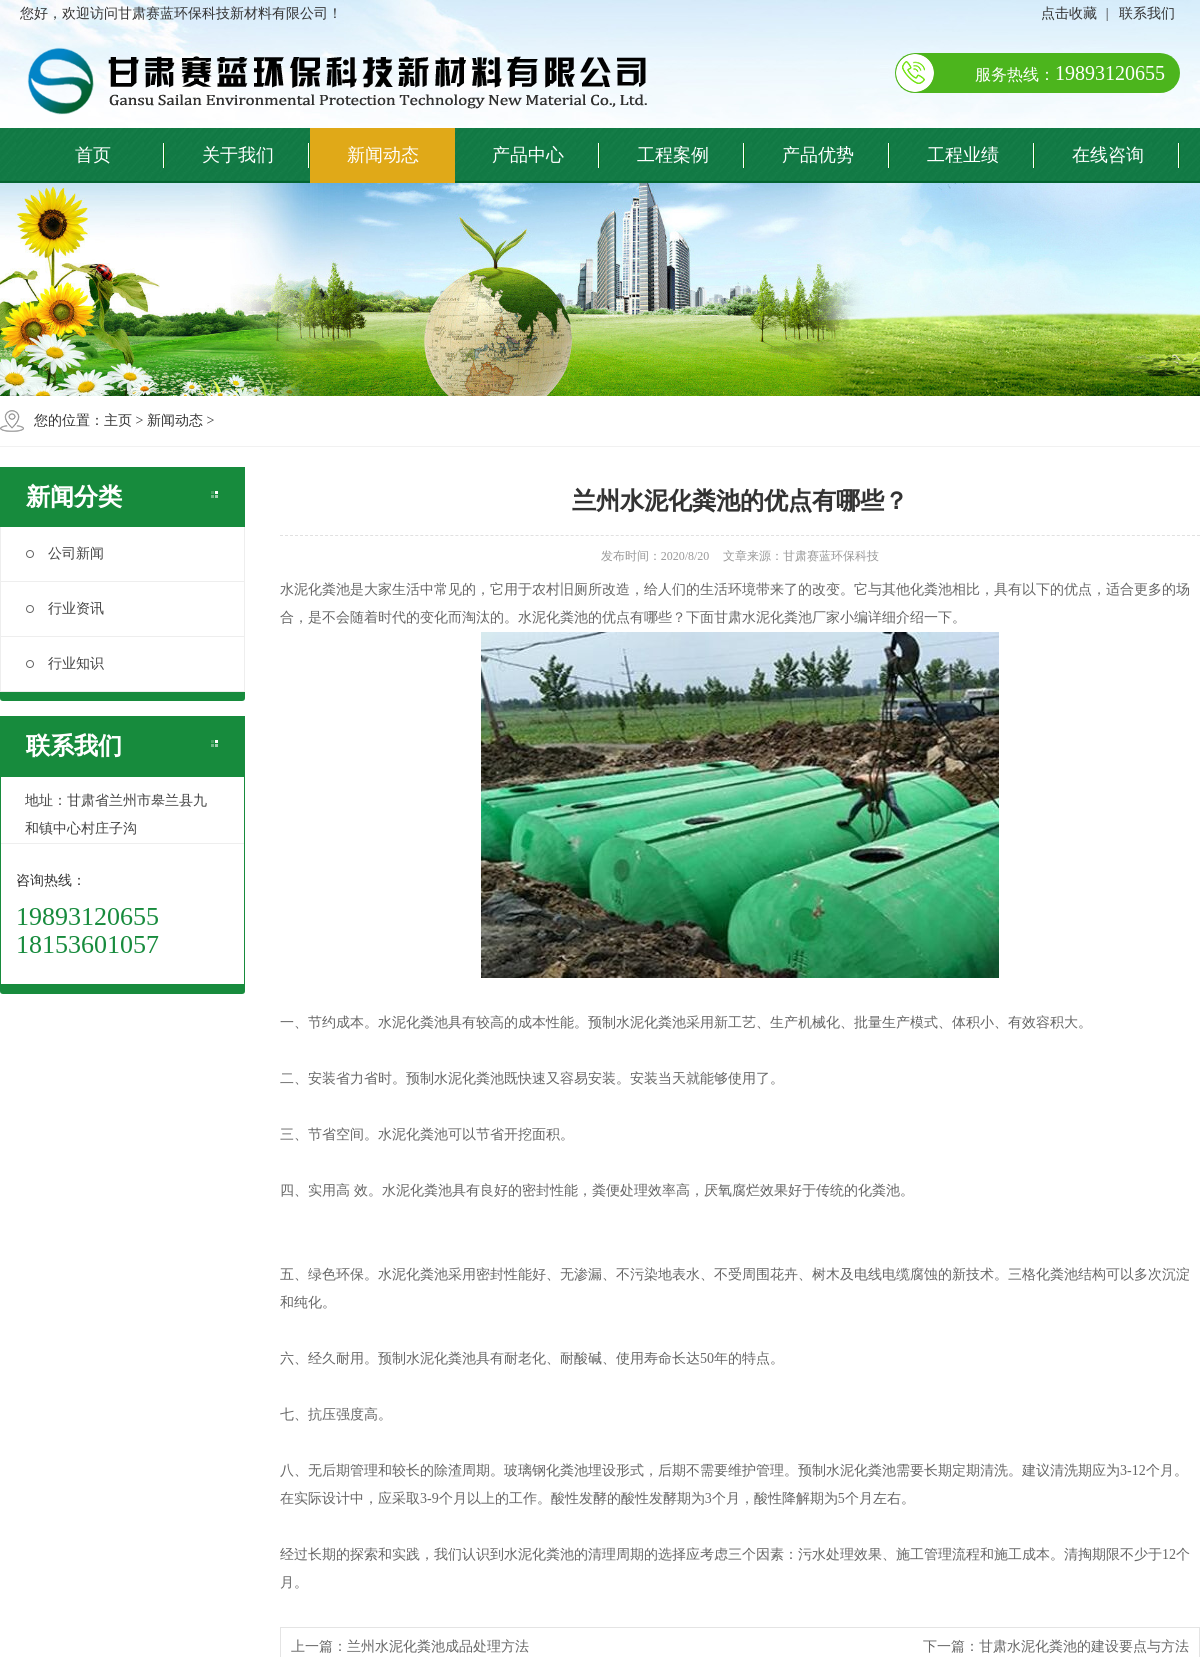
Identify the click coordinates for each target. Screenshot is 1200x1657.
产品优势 (818, 155)
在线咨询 (1108, 155)
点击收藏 (1069, 13)
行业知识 (65, 663)
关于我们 (238, 155)
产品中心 (528, 155)
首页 (93, 155)
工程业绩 (963, 155)
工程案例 (673, 155)
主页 (118, 420)
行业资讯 (65, 608)
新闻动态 (383, 155)
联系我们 (1147, 13)
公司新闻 (65, 553)
